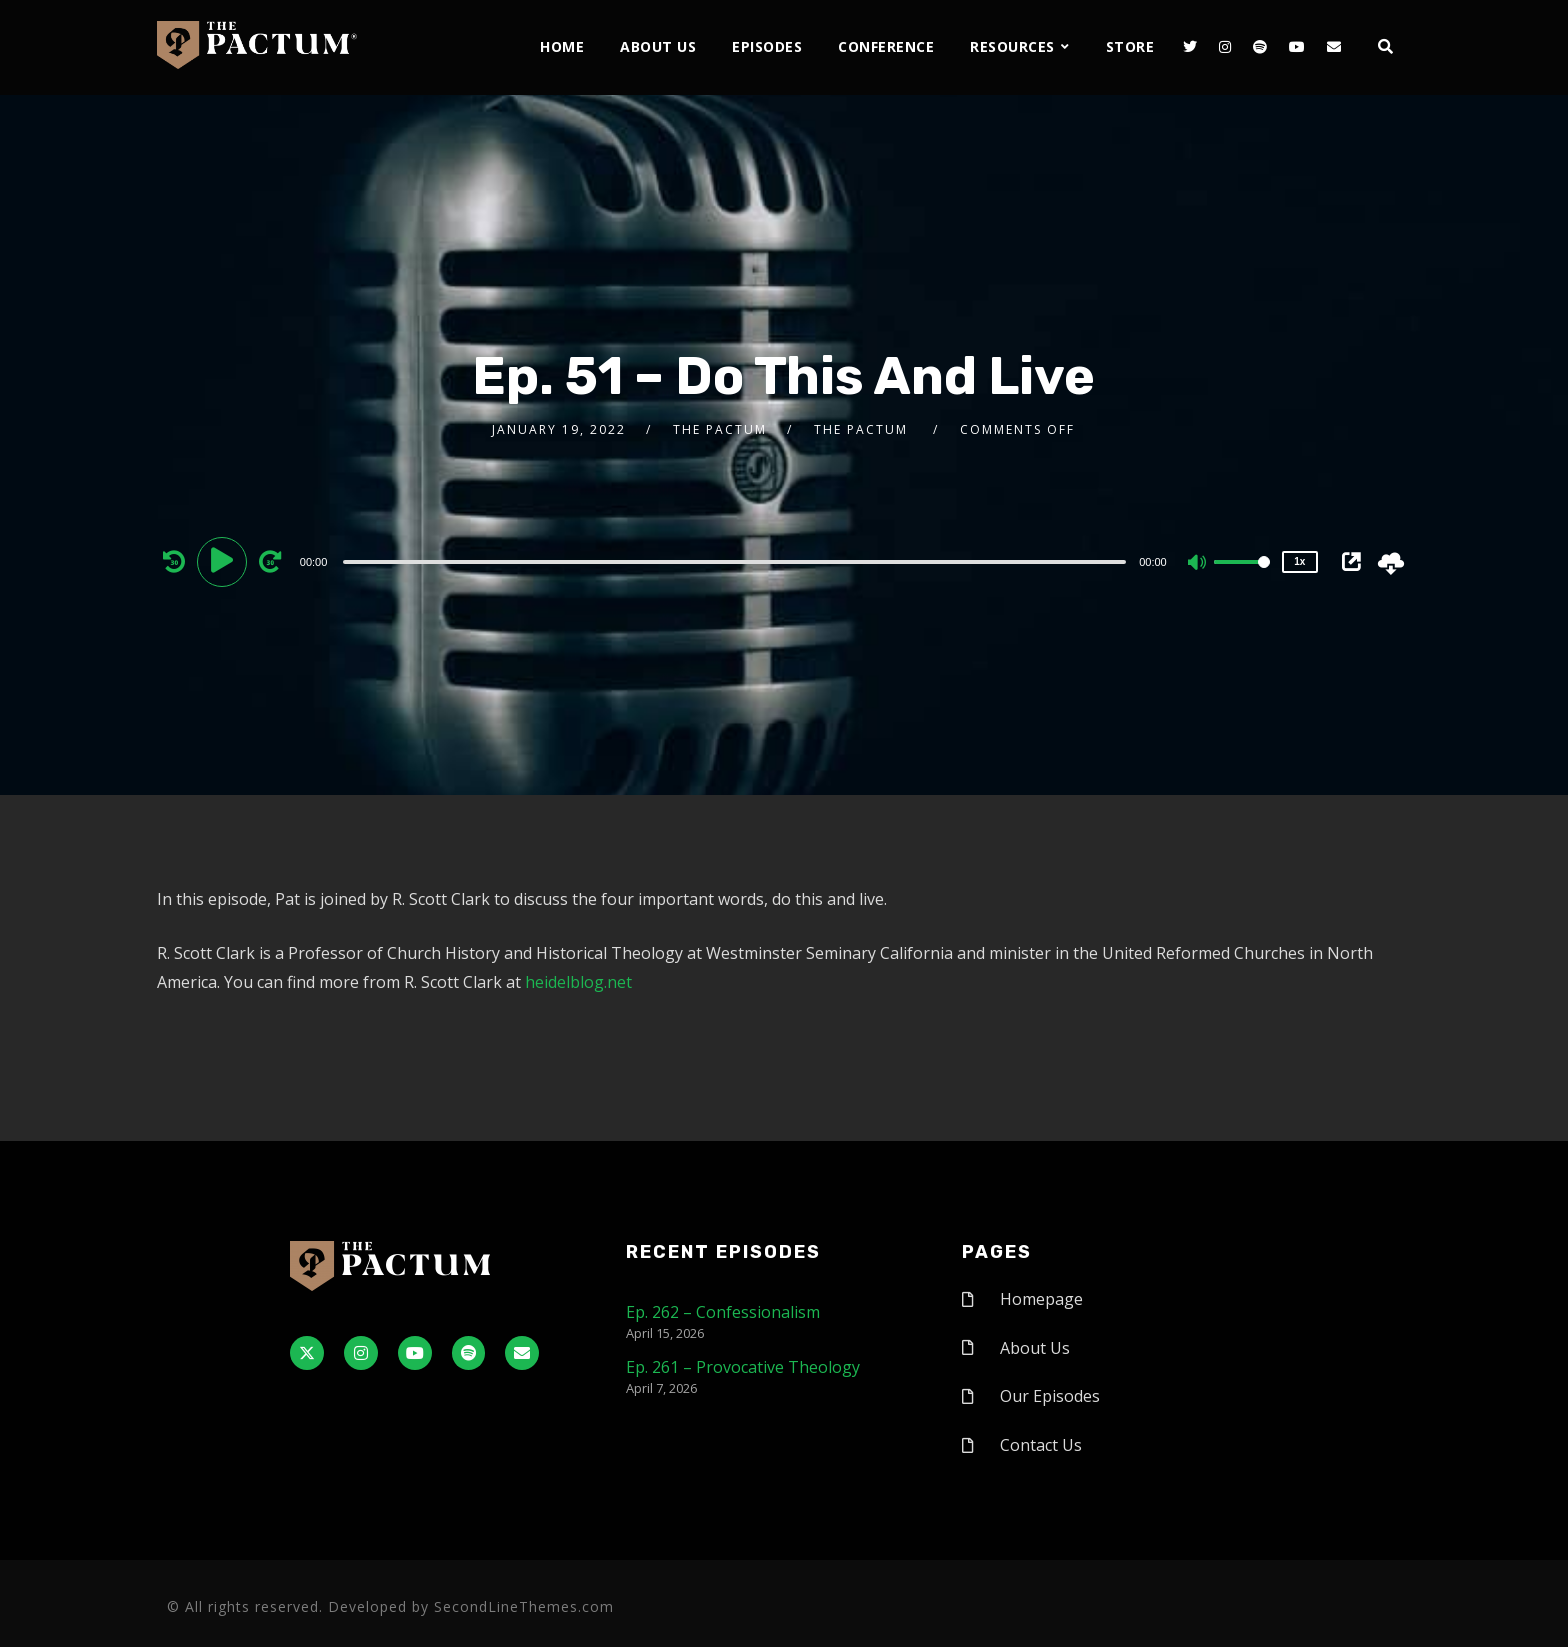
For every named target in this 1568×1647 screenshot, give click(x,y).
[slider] (734, 562)
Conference (886, 46)
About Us (658, 46)
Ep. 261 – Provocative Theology (743, 1367)
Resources (1012, 46)
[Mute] (1198, 564)
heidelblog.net (578, 982)
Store (1130, 46)
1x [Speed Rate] (1299, 561)
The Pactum (720, 429)
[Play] (225, 561)
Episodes (767, 46)
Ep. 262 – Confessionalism (723, 1312)
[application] (737, 561)
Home (562, 46)
